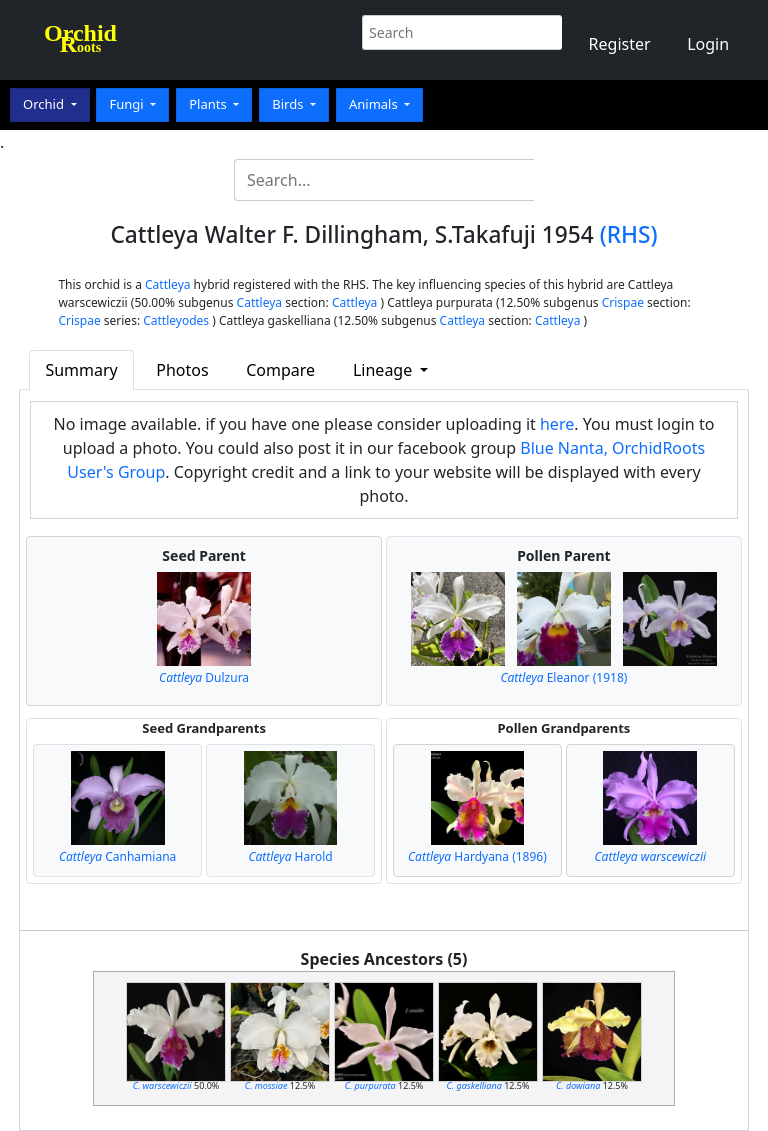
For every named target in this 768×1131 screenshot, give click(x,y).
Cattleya (167, 284)
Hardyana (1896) (477, 856)
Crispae (623, 302)
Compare (280, 370)
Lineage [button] (384, 370)
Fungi (128, 104)
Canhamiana (117, 856)
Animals (375, 104)
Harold (290, 856)
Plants (209, 104)
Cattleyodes (176, 320)
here (557, 424)
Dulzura (204, 677)
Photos (182, 370)
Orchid (45, 104)
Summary (81, 370)
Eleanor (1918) (563, 677)
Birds (289, 104)
